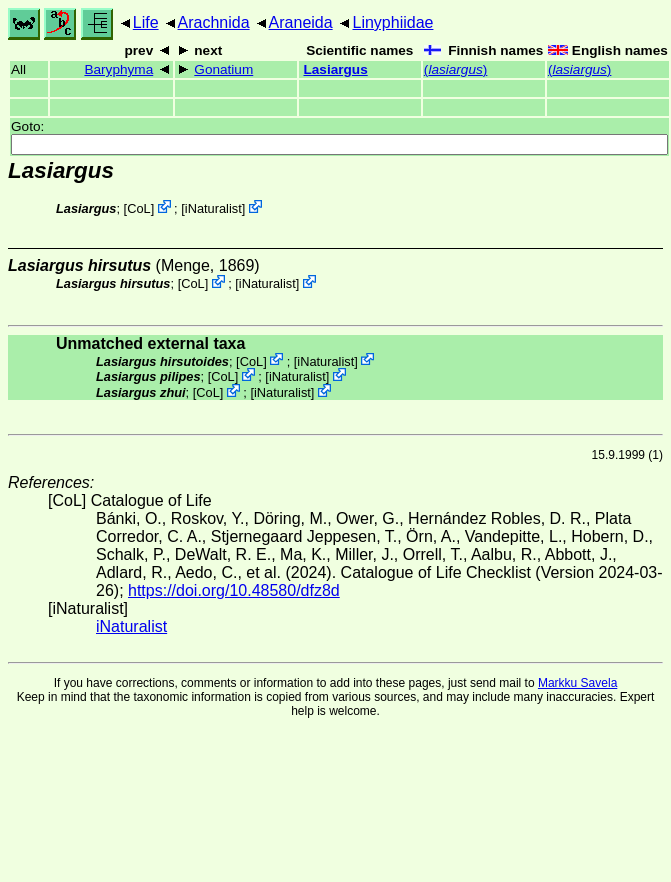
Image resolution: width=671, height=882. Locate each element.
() (455, 69)
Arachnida (214, 22)
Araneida (301, 22)
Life (146, 22)
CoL (138, 208)
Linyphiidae (392, 22)
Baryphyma (118, 69)
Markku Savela (577, 683)
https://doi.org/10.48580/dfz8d (234, 590)
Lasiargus (336, 69)
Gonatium (223, 69)
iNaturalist (213, 208)
